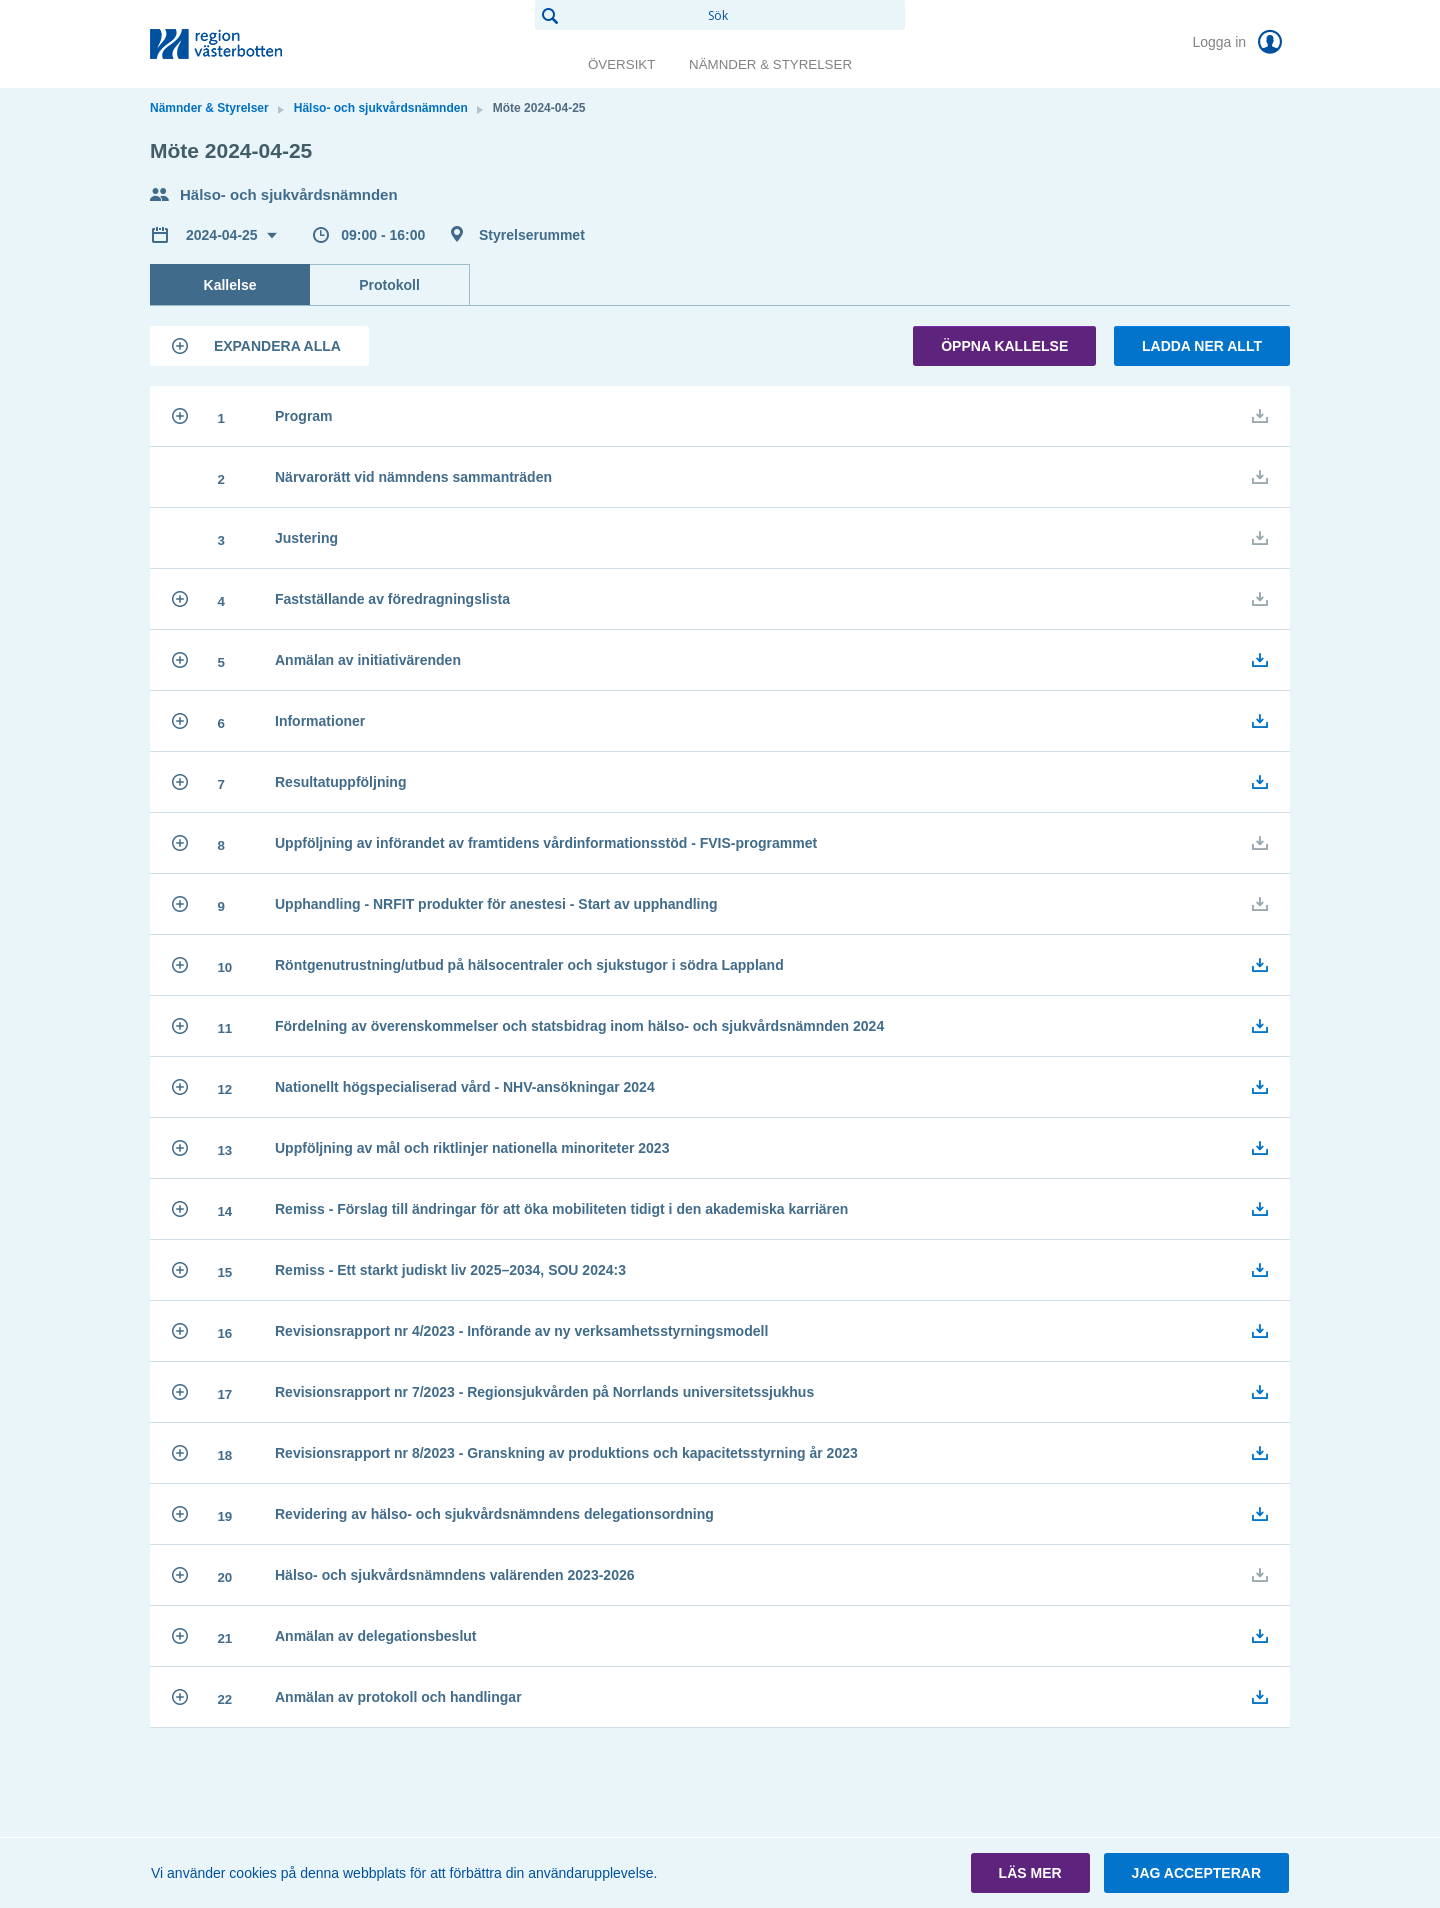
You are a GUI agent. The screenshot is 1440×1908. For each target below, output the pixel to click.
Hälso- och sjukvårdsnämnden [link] (381, 108)
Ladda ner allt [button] (1202, 346)
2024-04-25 (224, 235)
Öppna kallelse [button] (1004, 346)
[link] (250, 44)
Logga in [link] (1241, 42)
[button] (259, 346)
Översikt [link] (621, 64)
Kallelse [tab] (230, 285)
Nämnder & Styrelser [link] (770, 64)
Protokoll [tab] (389, 285)
